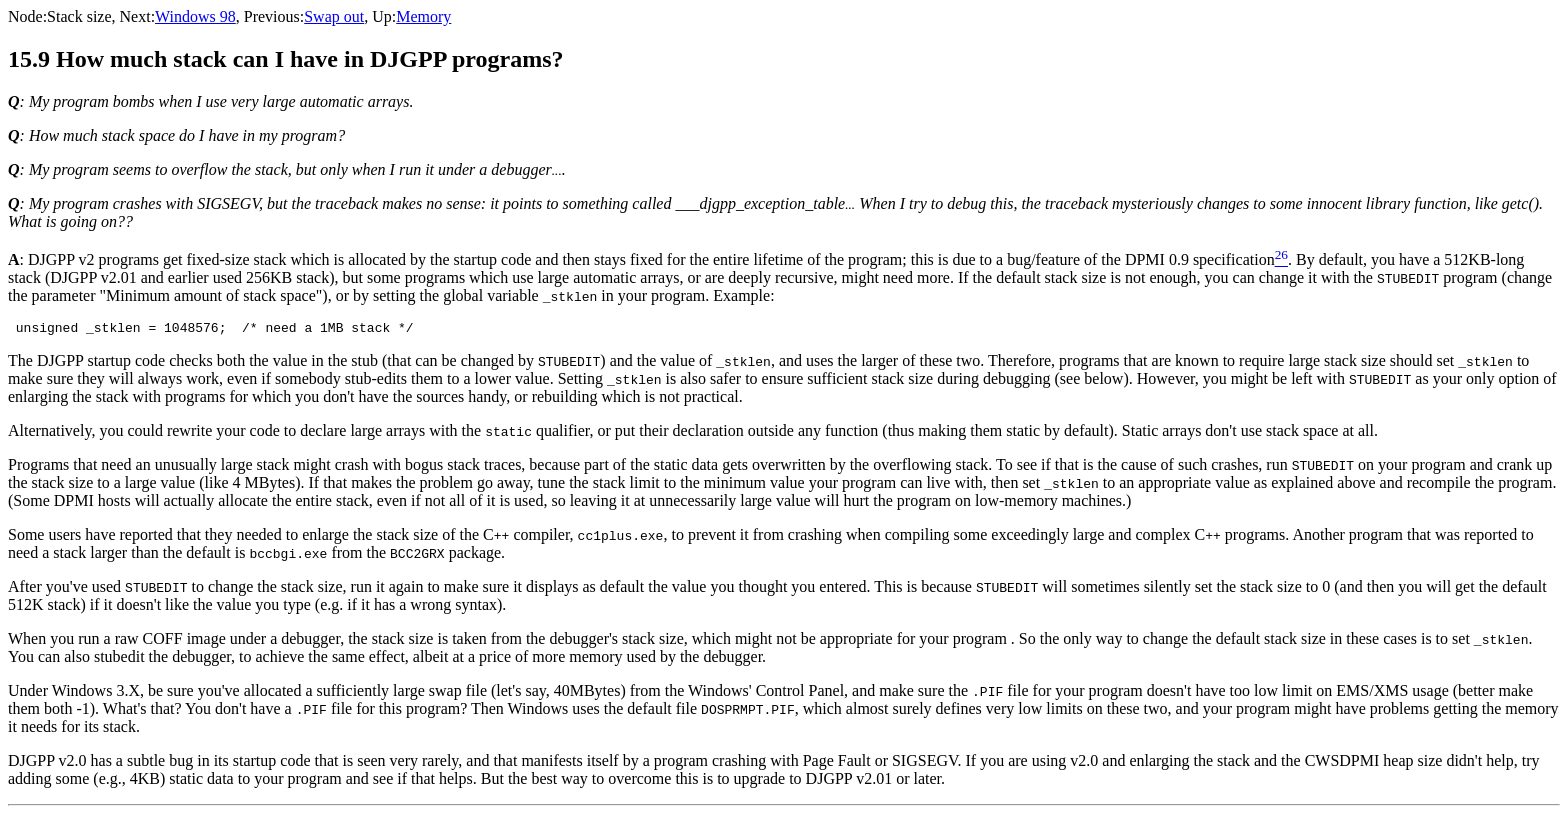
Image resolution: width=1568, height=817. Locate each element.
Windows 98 (195, 16)
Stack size (79, 16)
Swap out (334, 16)
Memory (423, 16)
